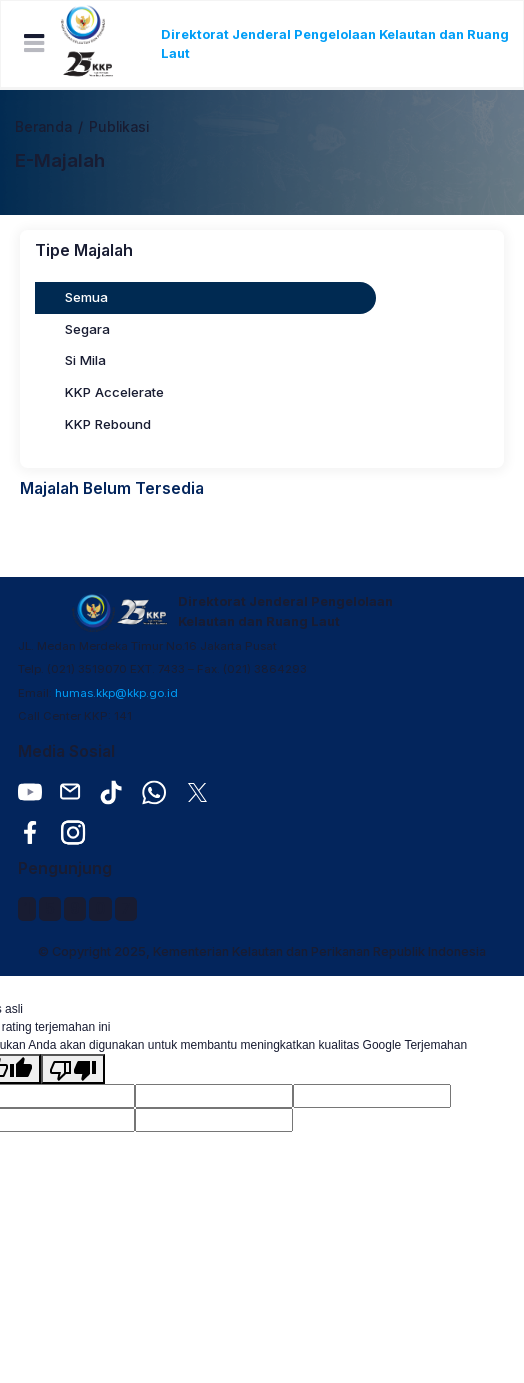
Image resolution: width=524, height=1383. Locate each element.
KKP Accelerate (114, 392)
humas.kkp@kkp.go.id (116, 693)
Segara (87, 329)
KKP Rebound (108, 424)
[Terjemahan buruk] (73, 1069)
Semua (86, 297)
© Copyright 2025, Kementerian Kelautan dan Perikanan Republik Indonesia (262, 951)
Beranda (43, 127)
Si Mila (85, 360)
